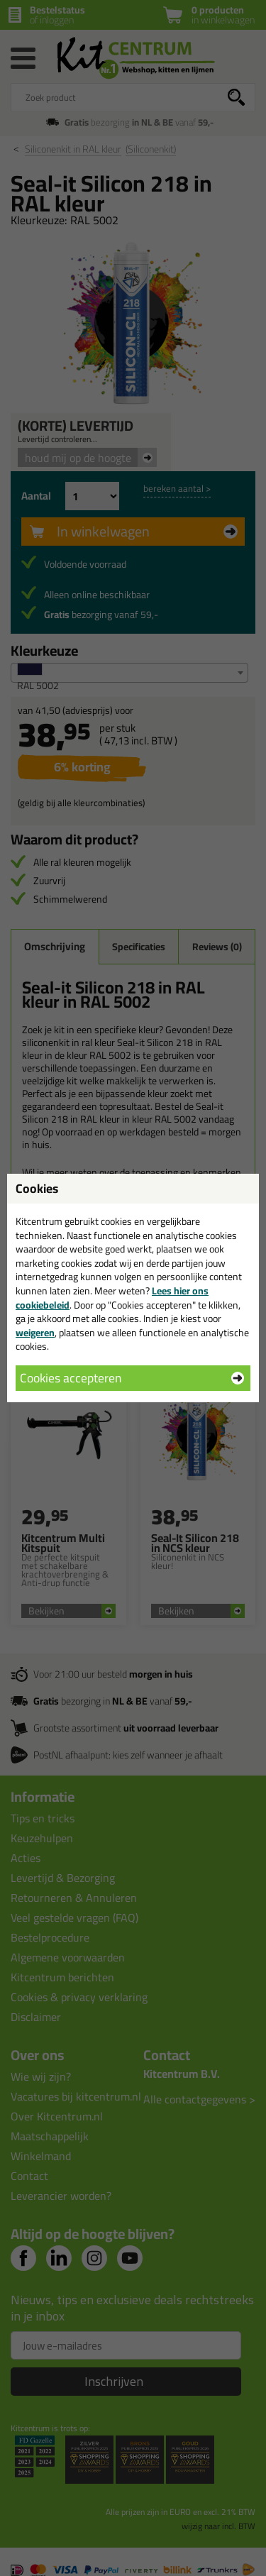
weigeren (35, 1332)
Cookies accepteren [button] (70, 1377)
